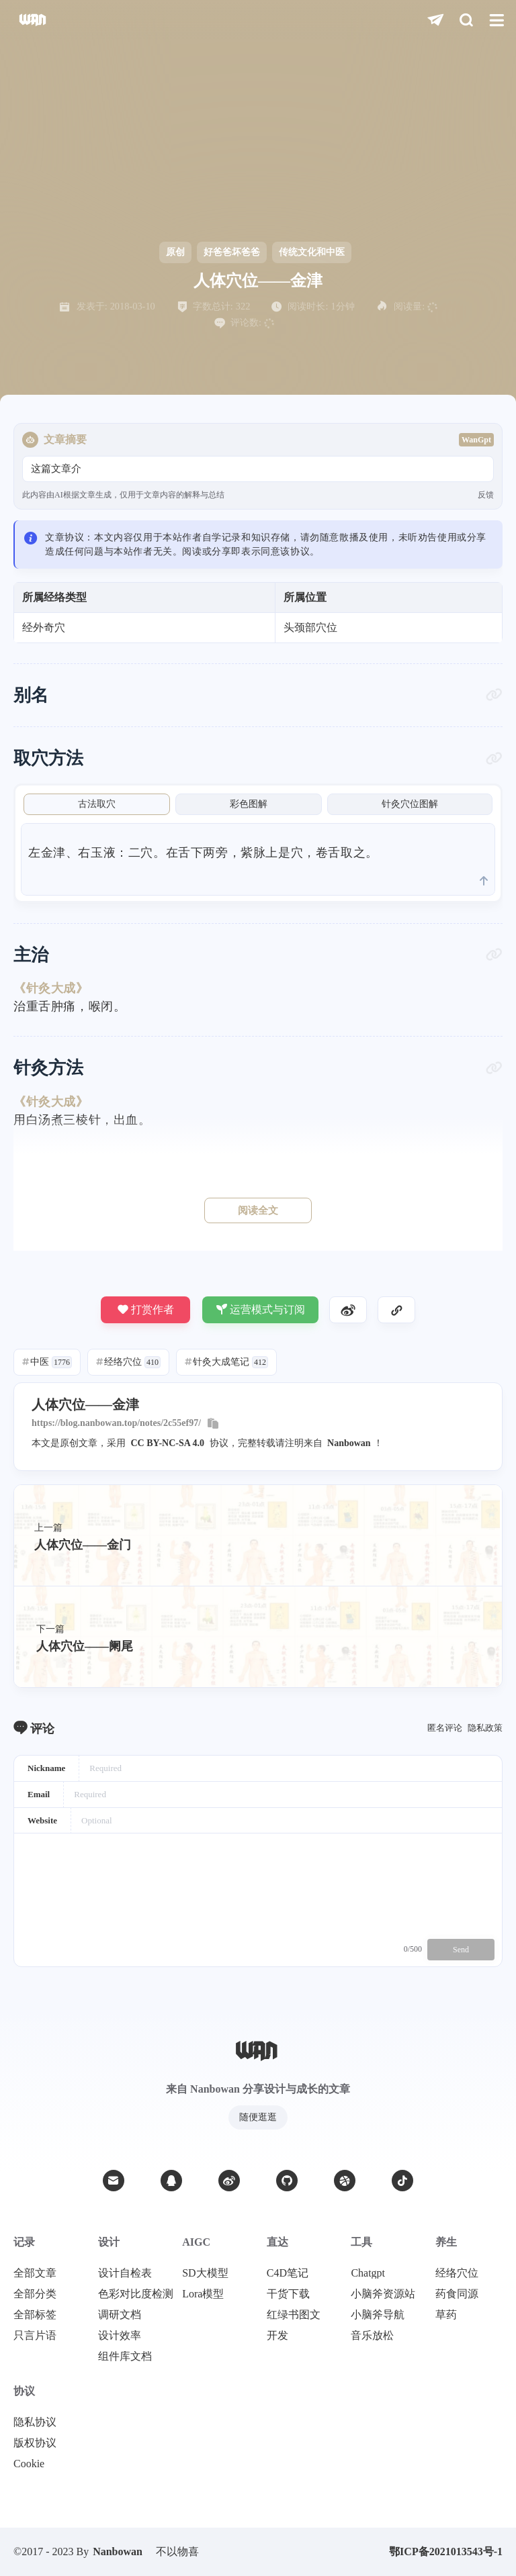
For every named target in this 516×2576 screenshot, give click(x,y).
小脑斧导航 (377, 2314)
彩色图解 (248, 804)
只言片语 (34, 2335)
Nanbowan (349, 1443)
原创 (175, 252)
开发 (277, 2335)
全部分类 (34, 2294)
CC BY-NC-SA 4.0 (168, 1443)
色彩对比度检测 (135, 2294)
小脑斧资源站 (383, 2294)
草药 (446, 2314)
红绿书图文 (293, 2314)
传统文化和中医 (312, 252)
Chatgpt (368, 2273)
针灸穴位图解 (410, 804)
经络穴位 (128, 1362)
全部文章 (34, 2273)
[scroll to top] (484, 881)
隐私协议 (34, 2422)
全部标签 (34, 2314)
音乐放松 (372, 2335)
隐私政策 (485, 1728)
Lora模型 (203, 2294)
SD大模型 (205, 2273)
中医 (47, 1362)
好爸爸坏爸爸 (232, 252)
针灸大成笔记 (226, 1362)
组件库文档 (125, 2356)
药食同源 (456, 2294)
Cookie (28, 2464)
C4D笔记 (287, 2273)
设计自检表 (125, 2273)
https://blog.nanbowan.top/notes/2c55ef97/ (116, 1423)
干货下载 (288, 2294)
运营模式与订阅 (260, 1309)
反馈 (486, 494)
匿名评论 (444, 1728)
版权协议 (34, 2443)
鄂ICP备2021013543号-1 (446, 2551)
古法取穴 (97, 804)
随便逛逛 (258, 2117)
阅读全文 (258, 1210)
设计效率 (119, 2335)
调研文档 (119, 2314)
